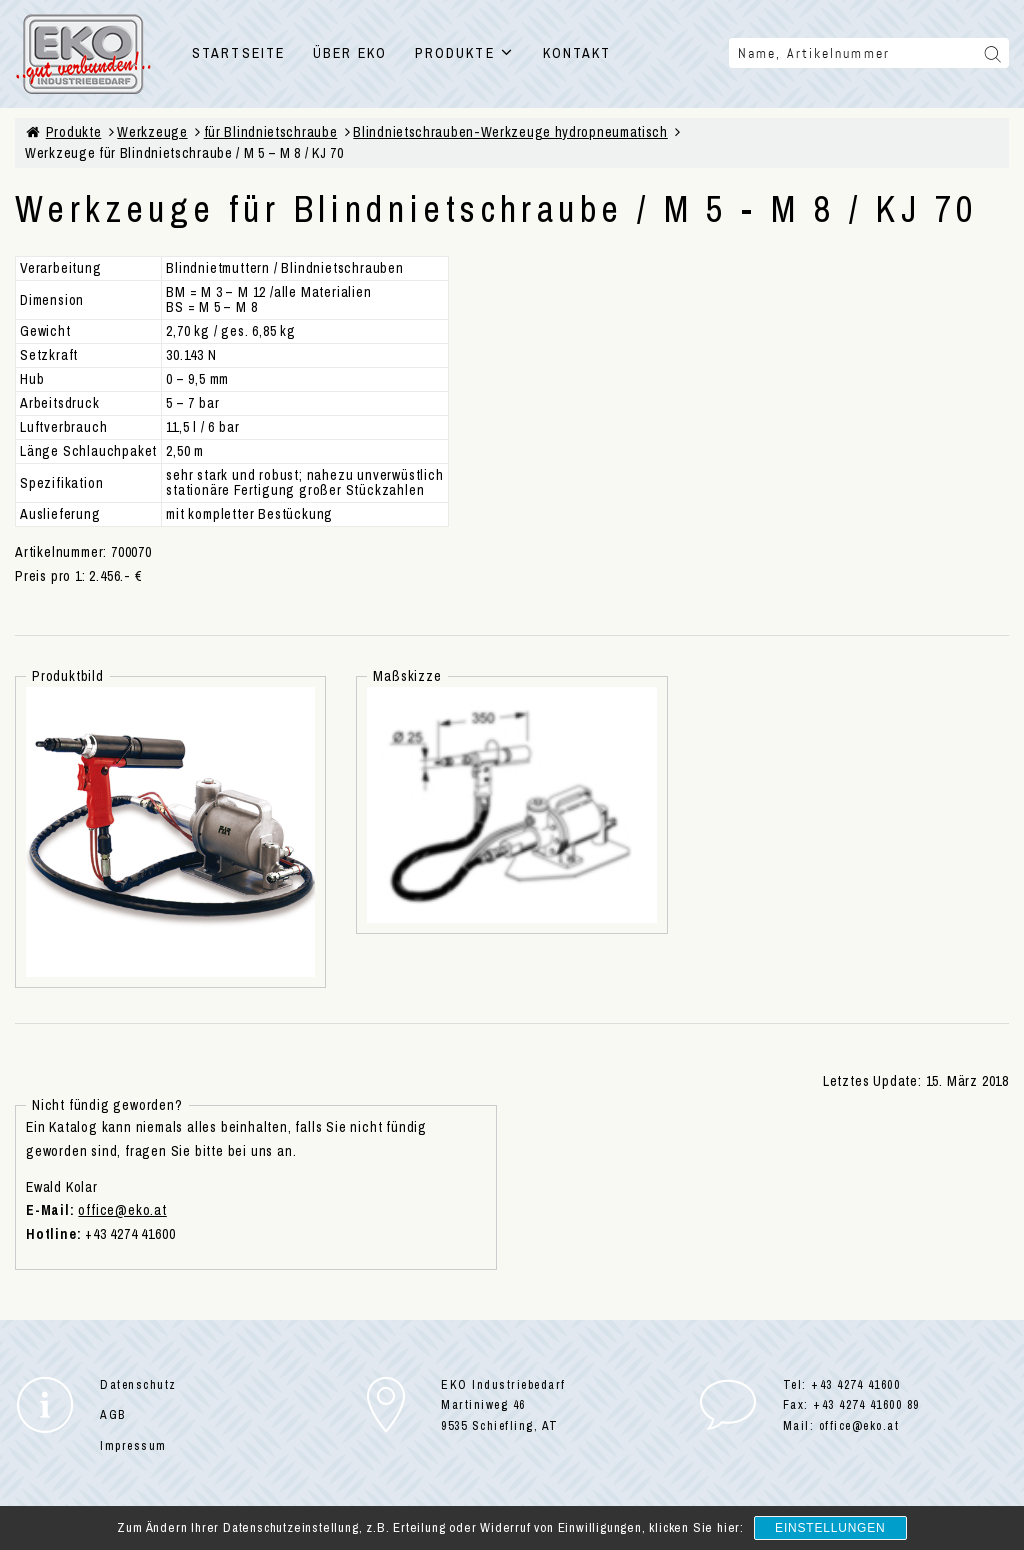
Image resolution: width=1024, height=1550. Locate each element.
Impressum (133, 1446)
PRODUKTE (465, 53)
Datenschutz (138, 1385)
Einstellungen (830, 1528)
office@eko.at (122, 1210)
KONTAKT (577, 53)
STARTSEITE (238, 53)
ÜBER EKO (350, 53)
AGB (113, 1415)
